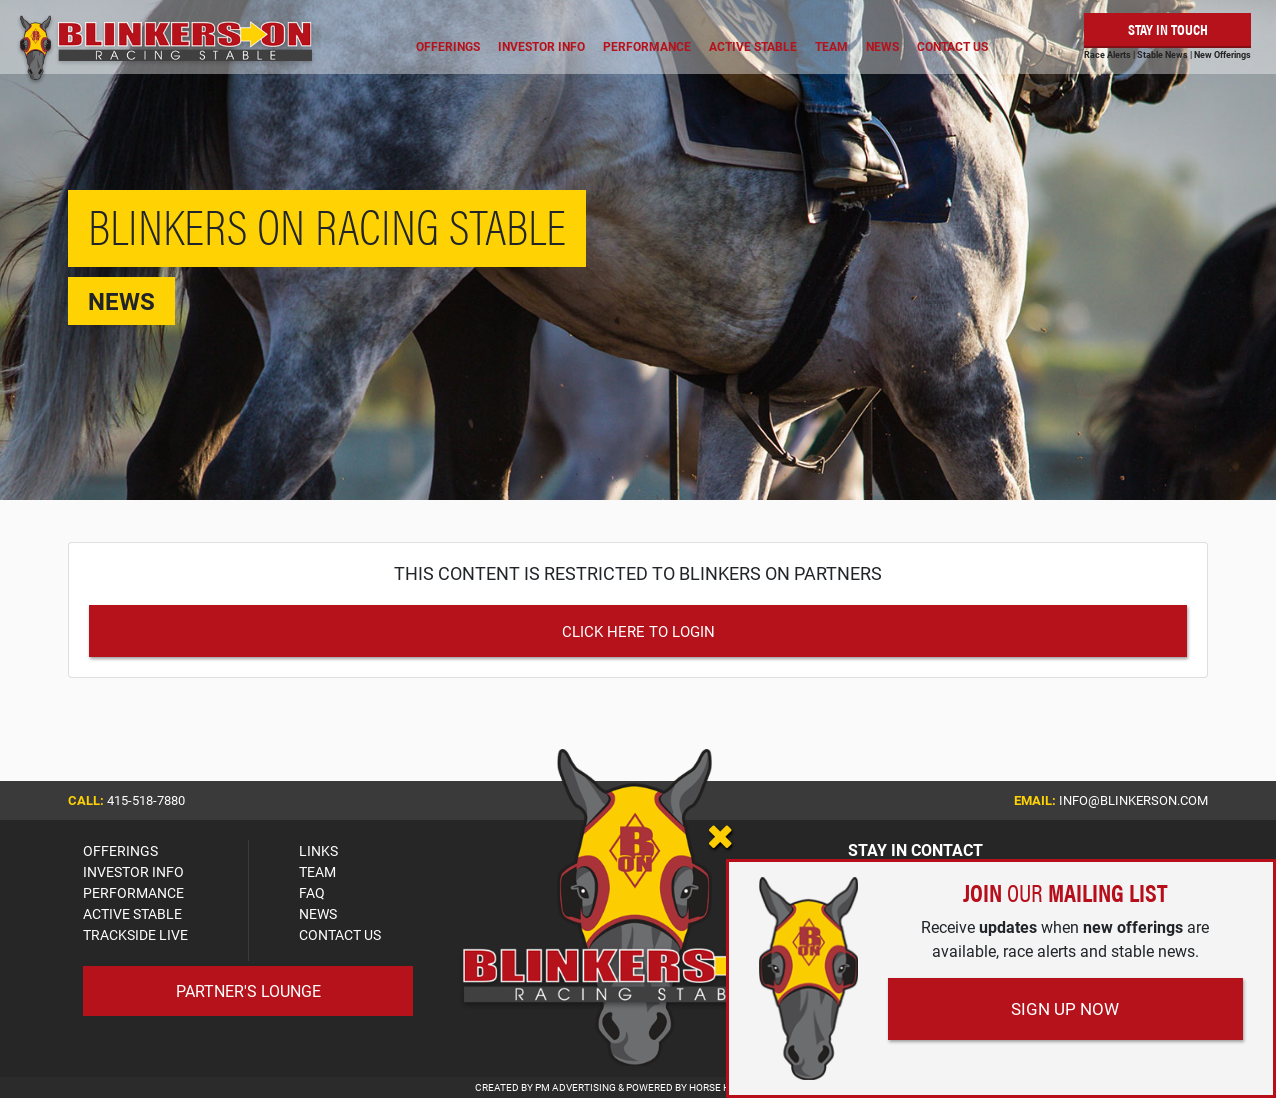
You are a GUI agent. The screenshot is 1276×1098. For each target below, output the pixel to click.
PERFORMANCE (133, 892)
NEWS (318, 913)
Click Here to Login (638, 631)
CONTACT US (340, 934)
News (882, 46)
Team (831, 46)
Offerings (448, 46)
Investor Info (541, 46)
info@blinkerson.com (1133, 800)
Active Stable (753, 46)
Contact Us (952, 46)
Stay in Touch (1168, 28)
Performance (647, 46)
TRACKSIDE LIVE (135, 934)
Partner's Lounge (248, 990)
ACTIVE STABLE (132, 913)
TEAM (317, 871)
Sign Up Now (1065, 1008)
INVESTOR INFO (133, 871)
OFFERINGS (120, 850)
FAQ (312, 892)
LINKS (318, 850)
